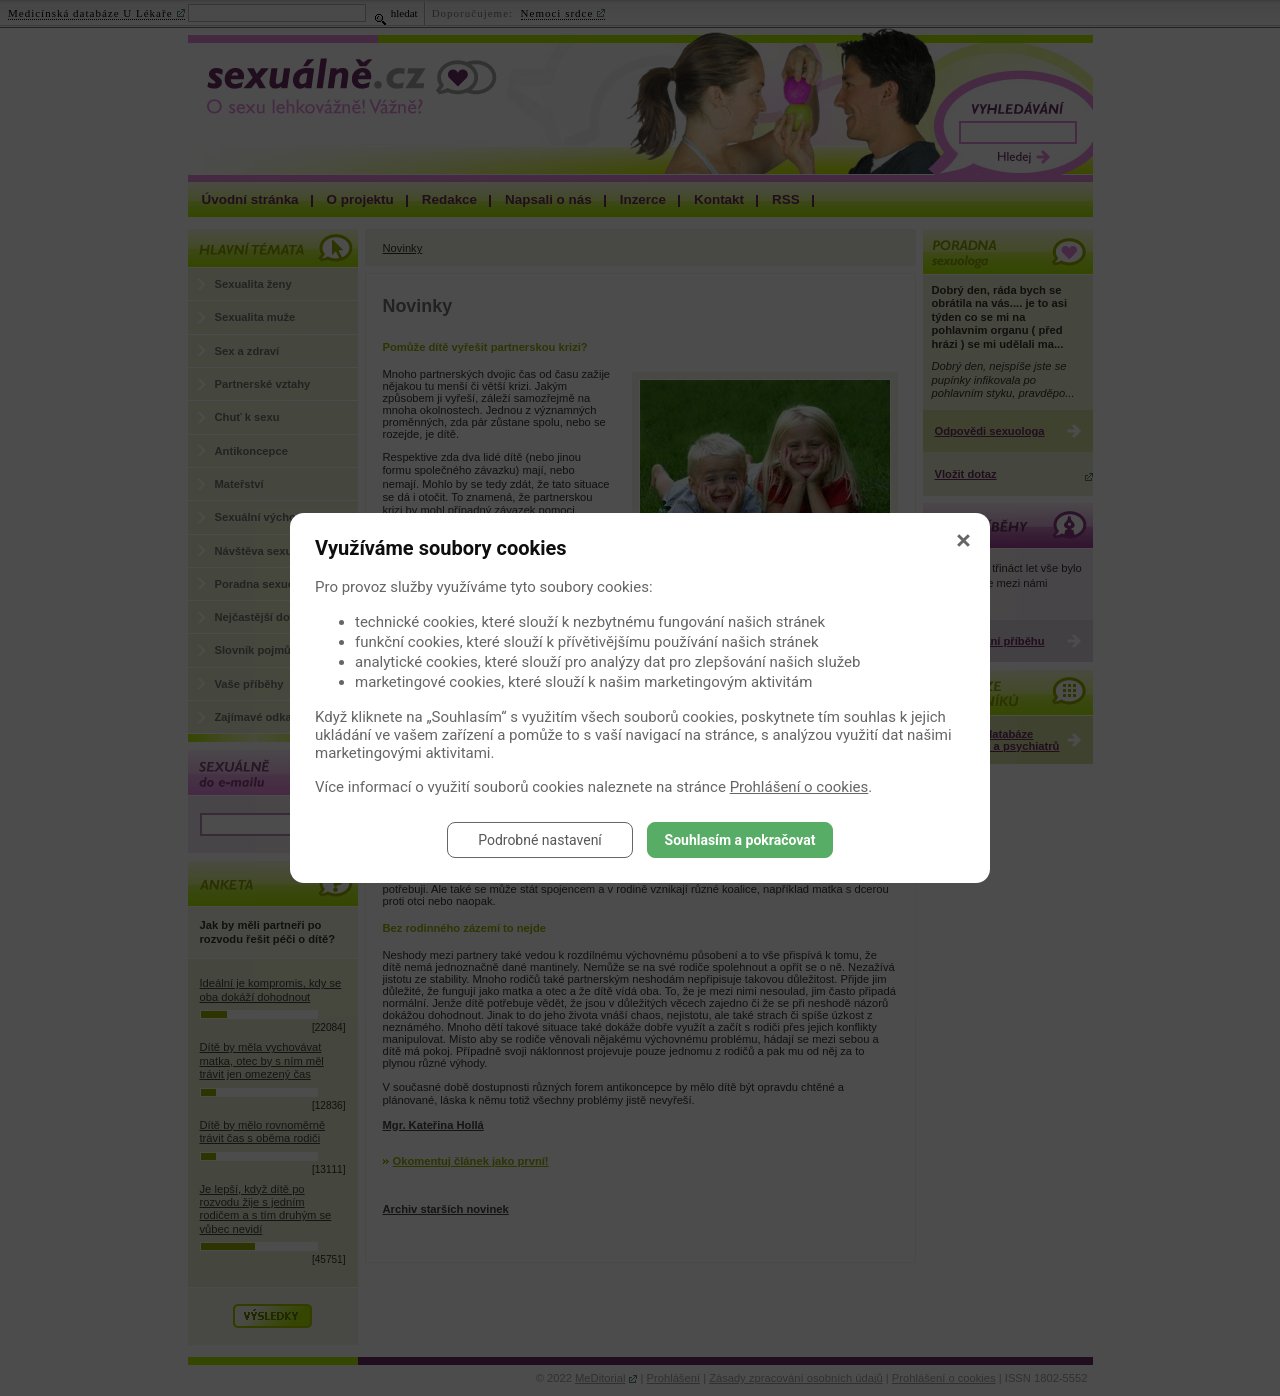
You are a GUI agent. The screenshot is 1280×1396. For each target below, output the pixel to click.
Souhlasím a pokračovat (740, 840)
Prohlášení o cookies (799, 787)
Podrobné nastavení (540, 840)
